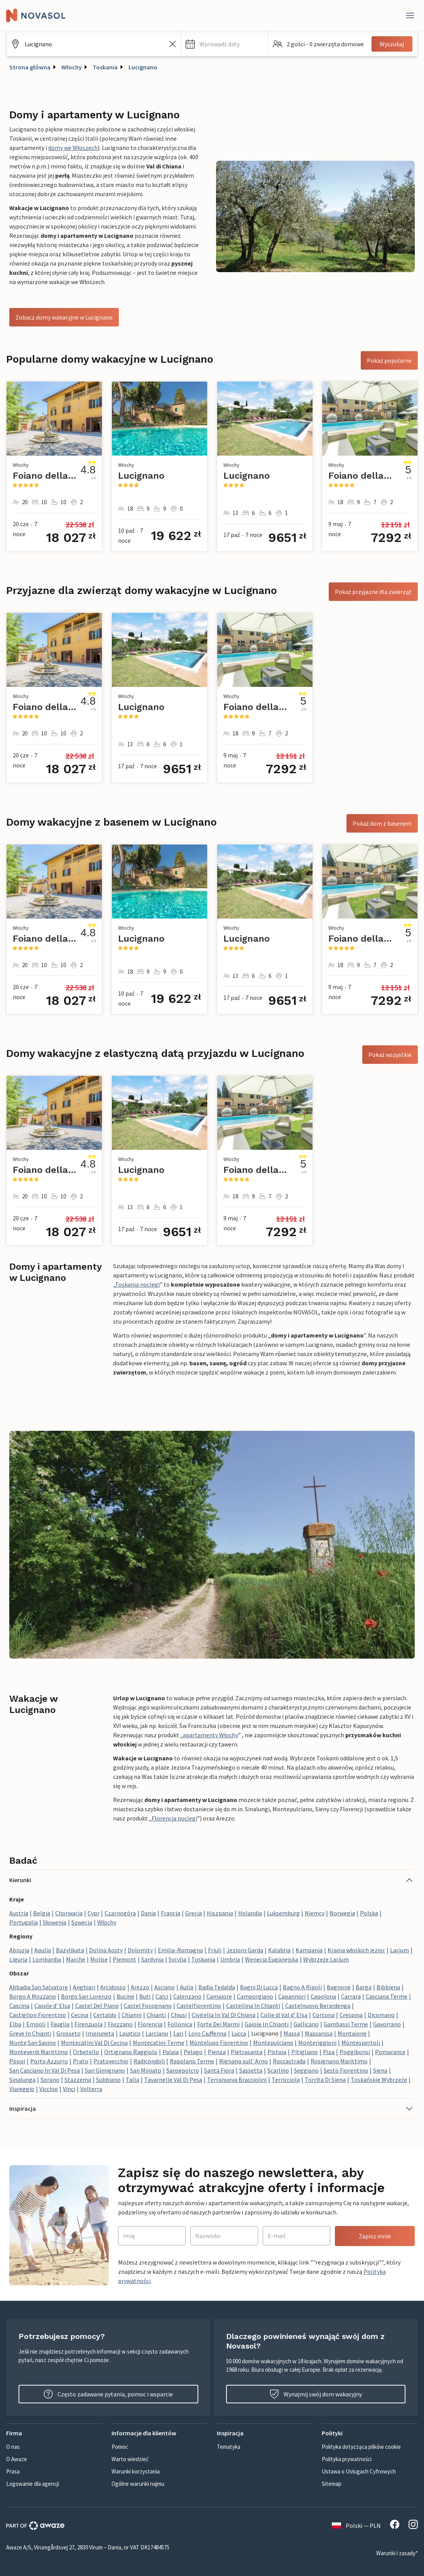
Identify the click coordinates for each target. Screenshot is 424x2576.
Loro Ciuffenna (207, 2033)
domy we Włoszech (73, 147)
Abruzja (19, 1950)
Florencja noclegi (174, 1818)
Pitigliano (304, 2052)
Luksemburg (283, 1913)
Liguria (18, 1959)
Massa (292, 2033)
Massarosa (319, 2033)
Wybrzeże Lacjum (326, 1959)
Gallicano (306, 2024)
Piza (328, 2052)
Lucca (238, 2033)
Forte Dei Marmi (218, 2024)
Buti (144, 1996)
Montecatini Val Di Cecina (94, 2042)
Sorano (50, 2079)
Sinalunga (22, 2079)
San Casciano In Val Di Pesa (44, 2070)
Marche (75, 1959)
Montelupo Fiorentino (218, 2042)
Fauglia (60, 2024)
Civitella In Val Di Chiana (223, 2015)
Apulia (42, 1950)
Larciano (156, 2033)
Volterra (91, 2089)
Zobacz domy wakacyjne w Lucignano (64, 317)
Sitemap (331, 2483)
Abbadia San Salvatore (38, 1987)
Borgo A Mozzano (32, 1996)
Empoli (36, 2024)
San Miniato (145, 2070)
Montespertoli (360, 2042)
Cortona (323, 2015)
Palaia (170, 2052)
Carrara (351, 1996)
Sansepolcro (182, 2070)
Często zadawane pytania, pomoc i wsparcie (108, 2394)
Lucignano (142, 67)
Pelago (193, 2052)
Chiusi (179, 2015)
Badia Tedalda (216, 1987)
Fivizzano (120, 2024)
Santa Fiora (219, 2070)
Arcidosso (113, 1987)
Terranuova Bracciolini (237, 2079)
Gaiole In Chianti (267, 2024)
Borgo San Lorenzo (86, 1996)
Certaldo (105, 2015)
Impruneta (100, 2033)
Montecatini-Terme (158, 2042)
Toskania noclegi (137, 1284)
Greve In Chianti (30, 2033)
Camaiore (219, 1996)
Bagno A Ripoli (302, 1987)
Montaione (352, 2033)
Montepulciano (273, 2042)
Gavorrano (387, 2024)
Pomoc (119, 2446)
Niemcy (314, 1913)
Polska (369, 1913)
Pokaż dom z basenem (382, 823)
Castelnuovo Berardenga (317, 2005)
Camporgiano (255, 1996)
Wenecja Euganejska (271, 1959)
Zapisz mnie (375, 2236)
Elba (15, 2024)
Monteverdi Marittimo (38, 2052)
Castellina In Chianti (253, 2005)
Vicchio (48, 2089)
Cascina (19, 2005)
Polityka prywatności (347, 2459)
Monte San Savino (32, 2042)
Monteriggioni (317, 2042)
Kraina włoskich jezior (356, 1950)
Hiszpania (220, 1913)
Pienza (217, 2052)
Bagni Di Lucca (259, 1987)
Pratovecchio (110, 2061)
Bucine (125, 1996)
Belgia (41, 1913)
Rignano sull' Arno (243, 2061)
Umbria (230, 1959)
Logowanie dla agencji (32, 2483)
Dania (148, 1913)
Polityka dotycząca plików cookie (361, 2446)
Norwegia (342, 1913)
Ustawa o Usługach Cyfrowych (359, 2471)
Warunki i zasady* (397, 2553)
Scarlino (278, 2070)
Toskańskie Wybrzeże (379, 2079)
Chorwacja (69, 1913)
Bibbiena (388, 1987)
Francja (170, 1913)
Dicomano (381, 2015)
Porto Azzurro (49, 2061)
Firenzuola (88, 2024)
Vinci (69, 2089)
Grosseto (68, 2033)
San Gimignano (105, 2070)
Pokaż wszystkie (390, 1054)
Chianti (156, 2015)
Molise (99, 1959)
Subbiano (108, 2079)
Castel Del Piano (97, 2005)
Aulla (186, 1987)
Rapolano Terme (192, 2061)
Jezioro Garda (244, 1950)
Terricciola (286, 2079)
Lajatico (129, 2033)
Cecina (79, 2015)
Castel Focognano (148, 2005)
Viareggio (21, 2089)
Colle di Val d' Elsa (283, 2015)
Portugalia (23, 1922)
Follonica (179, 2024)
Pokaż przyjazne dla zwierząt (373, 592)
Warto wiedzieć (130, 2459)
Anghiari (84, 1987)
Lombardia (46, 1959)
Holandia (250, 1913)
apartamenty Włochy (210, 1735)
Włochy (71, 67)
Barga (364, 1987)
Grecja (193, 1913)
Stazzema (77, 2079)
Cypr (94, 1913)
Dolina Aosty (106, 1950)
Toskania (105, 67)
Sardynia (152, 1959)
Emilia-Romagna (180, 1950)
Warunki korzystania (135, 2471)
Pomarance (390, 2052)
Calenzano (187, 1996)
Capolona (323, 1996)
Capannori (292, 1996)
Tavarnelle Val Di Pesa (173, 2079)
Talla (132, 2079)
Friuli (214, 1950)
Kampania (309, 1950)
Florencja (150, 2024)
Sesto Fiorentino (346, 2070)
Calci (161, 1996)
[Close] (410, 15)
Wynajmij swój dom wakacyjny (316, 2394)
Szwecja (81, 1922)
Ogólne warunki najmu (137, 2483)
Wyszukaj (392, 44)
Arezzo (140, 1987)
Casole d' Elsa (52, 2005)
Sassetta (250, 2070)
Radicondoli (149, 2061)
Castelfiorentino (199, 2005)
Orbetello (86, 2052)
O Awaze (16, 2459)
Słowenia (54, 1922)
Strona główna (30, 67)
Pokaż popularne (389, 360)
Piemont (124, 1959)
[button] (224, 44)
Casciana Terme (386, 1996)
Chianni (132, 2015)
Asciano (164, 1987)
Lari (178, 2033)
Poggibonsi (355, 2052)
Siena (380, 2070)
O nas (13, 2446)
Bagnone (339, 1987)
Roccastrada (289, 2061)
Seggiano (306, 2070)
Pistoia (276, 2052)
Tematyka (228, 2446)
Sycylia (177, 1959)
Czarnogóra (120, 1913)
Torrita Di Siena (325, 2079)
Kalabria (279, 1950)
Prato (80, 2061)
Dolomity (140, 1950)
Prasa (13, 2471)
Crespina (351, 2015)
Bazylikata (70, 1950)
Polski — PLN (356, 2525)
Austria (18, 1913)
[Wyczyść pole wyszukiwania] (172, 44)
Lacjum (399, 1950)
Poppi (17, 2061)
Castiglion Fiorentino (37, 2015)
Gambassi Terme (346, 2024)
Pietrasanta (246, 2052)
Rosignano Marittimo (339, 2061)
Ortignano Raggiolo (130, 2052)
